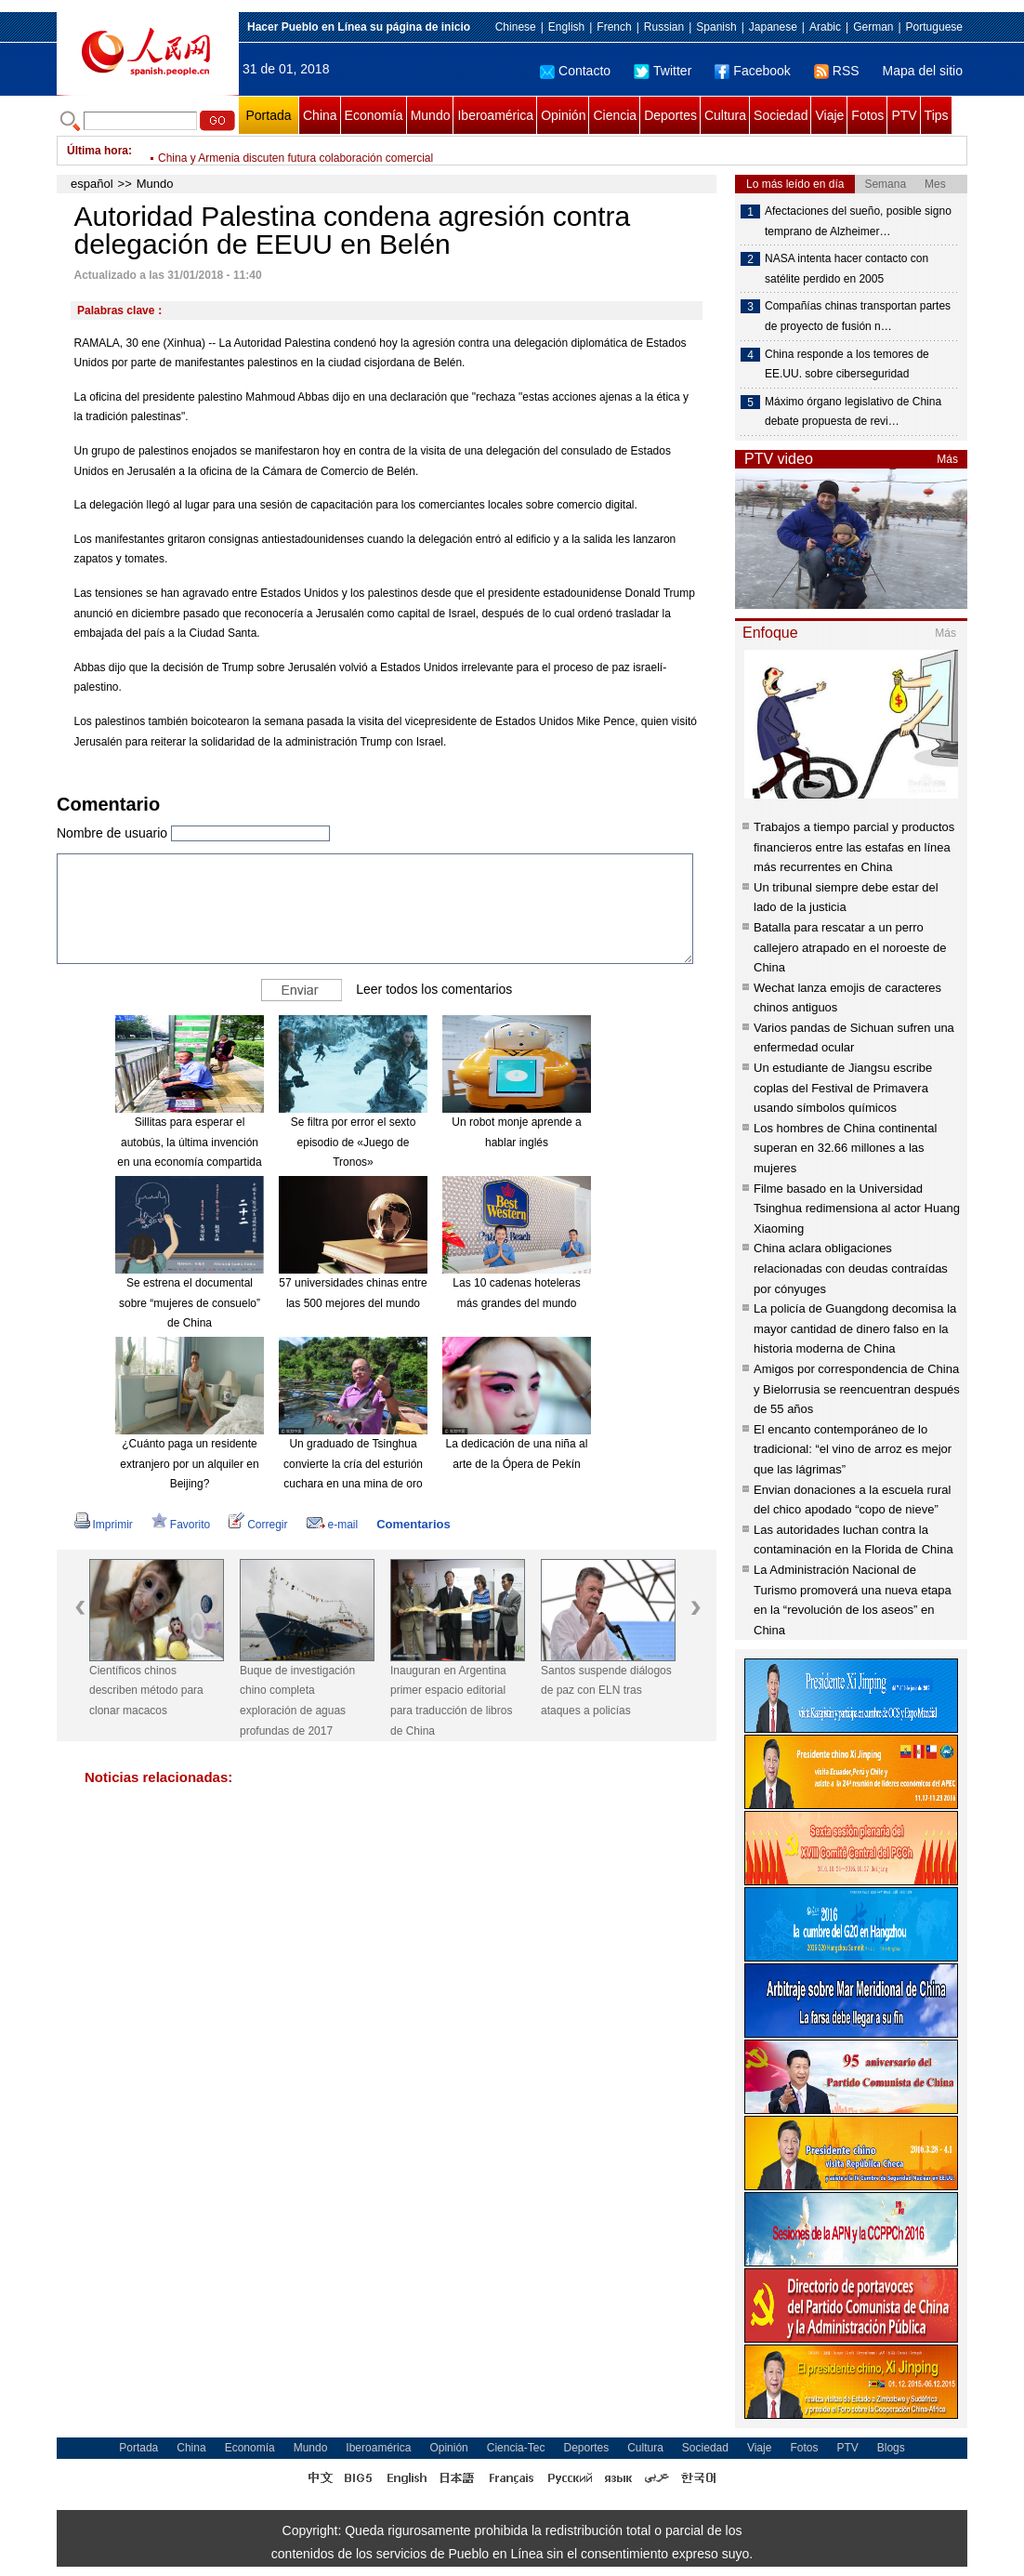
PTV (903, 115)
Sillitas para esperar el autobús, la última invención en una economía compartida (189, 1142)
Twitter (662, 70)
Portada (268, 115)
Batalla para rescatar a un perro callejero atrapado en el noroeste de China (850, 947)
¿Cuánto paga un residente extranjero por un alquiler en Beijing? (189, 1463)
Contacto (575, 70)
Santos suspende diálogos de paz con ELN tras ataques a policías (606, 1690)
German (873, 26)
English (566, 26)
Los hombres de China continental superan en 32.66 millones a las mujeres (845, 1148)
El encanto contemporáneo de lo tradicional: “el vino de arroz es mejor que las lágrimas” (853, 1449)
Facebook (752, 70)
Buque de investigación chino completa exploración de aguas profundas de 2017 (297, 1700)
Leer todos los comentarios (434, 989)
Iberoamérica (495, 115)
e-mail (333, 1524)
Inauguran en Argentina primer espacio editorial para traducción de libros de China (451, 1700)
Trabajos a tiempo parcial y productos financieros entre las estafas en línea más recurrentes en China (854, 847)
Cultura (725, 115)
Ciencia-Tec (516, 2447)
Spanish (716, 26)
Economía (374, 115)
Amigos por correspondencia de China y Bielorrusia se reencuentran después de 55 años (857, 1389)
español (92, 184)
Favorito (180, 1524)
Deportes (670, 115)
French (614, 26)
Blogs (891, 2447)
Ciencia (615, 115)
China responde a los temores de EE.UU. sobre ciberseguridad (847, 364)
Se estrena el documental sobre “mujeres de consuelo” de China (189, 1302)
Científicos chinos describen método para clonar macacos (146, 1690)
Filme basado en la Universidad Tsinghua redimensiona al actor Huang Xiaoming (857, 1208)
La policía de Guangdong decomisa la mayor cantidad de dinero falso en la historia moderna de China (855, 1328)
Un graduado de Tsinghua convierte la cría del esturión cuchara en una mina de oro (353, 1463)
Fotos (867, 115)
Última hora (97, 150)
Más (947, 459)
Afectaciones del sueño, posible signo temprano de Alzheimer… (858, 221)
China (320, 115)
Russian (664, 26)
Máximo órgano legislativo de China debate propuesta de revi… (853, 412)
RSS (837, 70)
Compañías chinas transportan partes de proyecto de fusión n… (858, 316)
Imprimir (103, 1524)
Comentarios (413, 1524)
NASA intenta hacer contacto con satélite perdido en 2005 (846, 268)
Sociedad (780, 115)
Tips (937, 115)
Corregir (258, 1524)
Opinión (563, 115)
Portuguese (934, 26)
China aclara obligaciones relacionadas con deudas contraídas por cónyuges (851, 1268)
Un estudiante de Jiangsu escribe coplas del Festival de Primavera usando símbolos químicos (843, 1088)
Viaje (829, 115)
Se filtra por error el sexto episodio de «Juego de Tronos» (353, 1142)
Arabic (825, 26)
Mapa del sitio (923, 70)
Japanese (773, 26)
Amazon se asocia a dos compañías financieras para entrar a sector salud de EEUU (366, 150)
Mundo (431, 115)
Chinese (515, 26)
